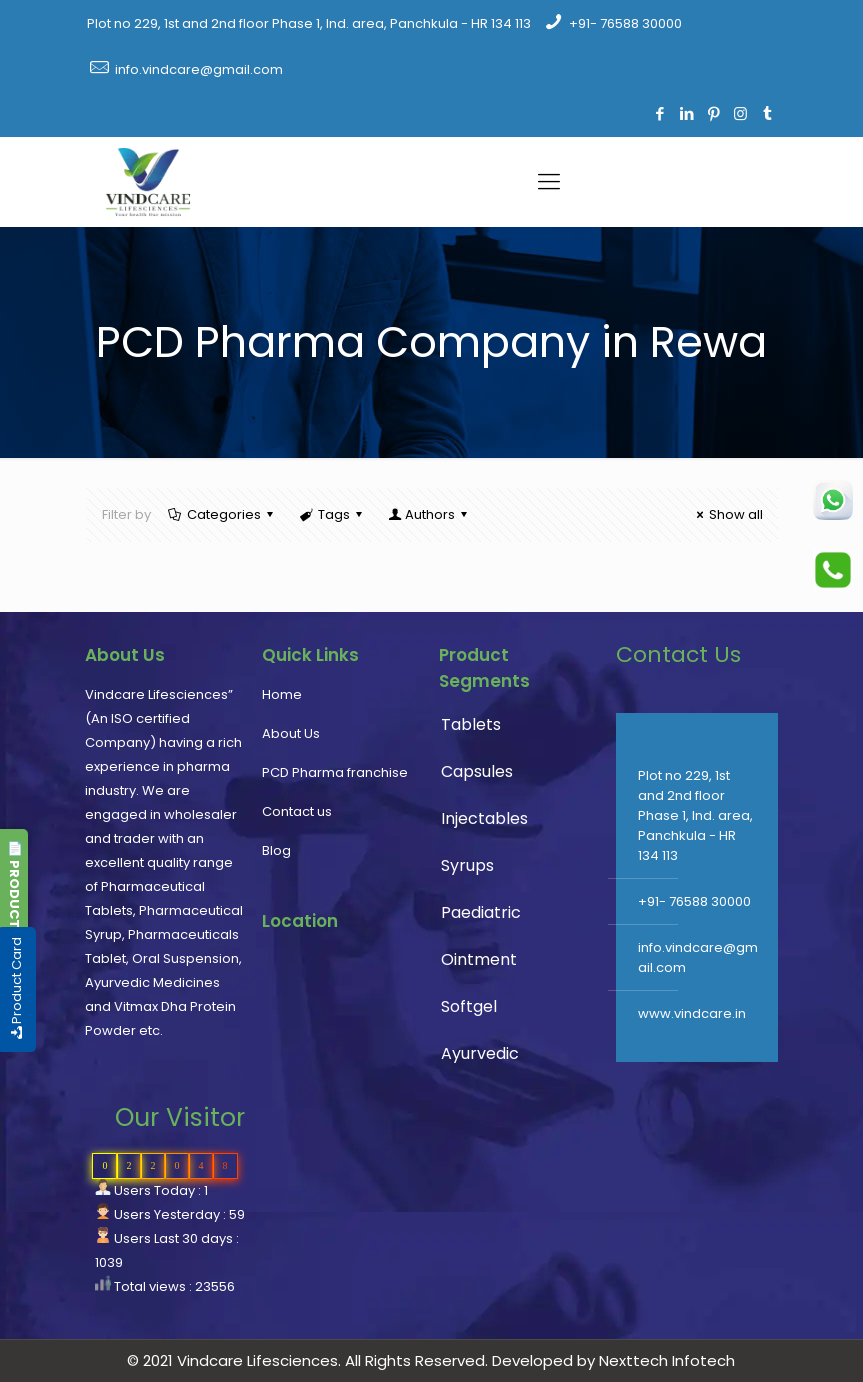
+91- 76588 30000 (625, 23)
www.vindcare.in (692, 1013)
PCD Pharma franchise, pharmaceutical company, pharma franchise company (343, 1044)
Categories (222, 514)
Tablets (471, 724)
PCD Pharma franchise (335, 772)
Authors (429, 514)
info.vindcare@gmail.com (199, 69)
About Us (291, 733)
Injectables (484, 818)
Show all (727, 514)
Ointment (479, 959)
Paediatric (481, 912)
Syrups (467, 865)
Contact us (297, 811)
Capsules (477, 771)
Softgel (469, 1006)
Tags (332, 514)
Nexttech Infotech (665, 1360)
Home (282, 694)
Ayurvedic (480, 1053)
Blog (276, 850)
